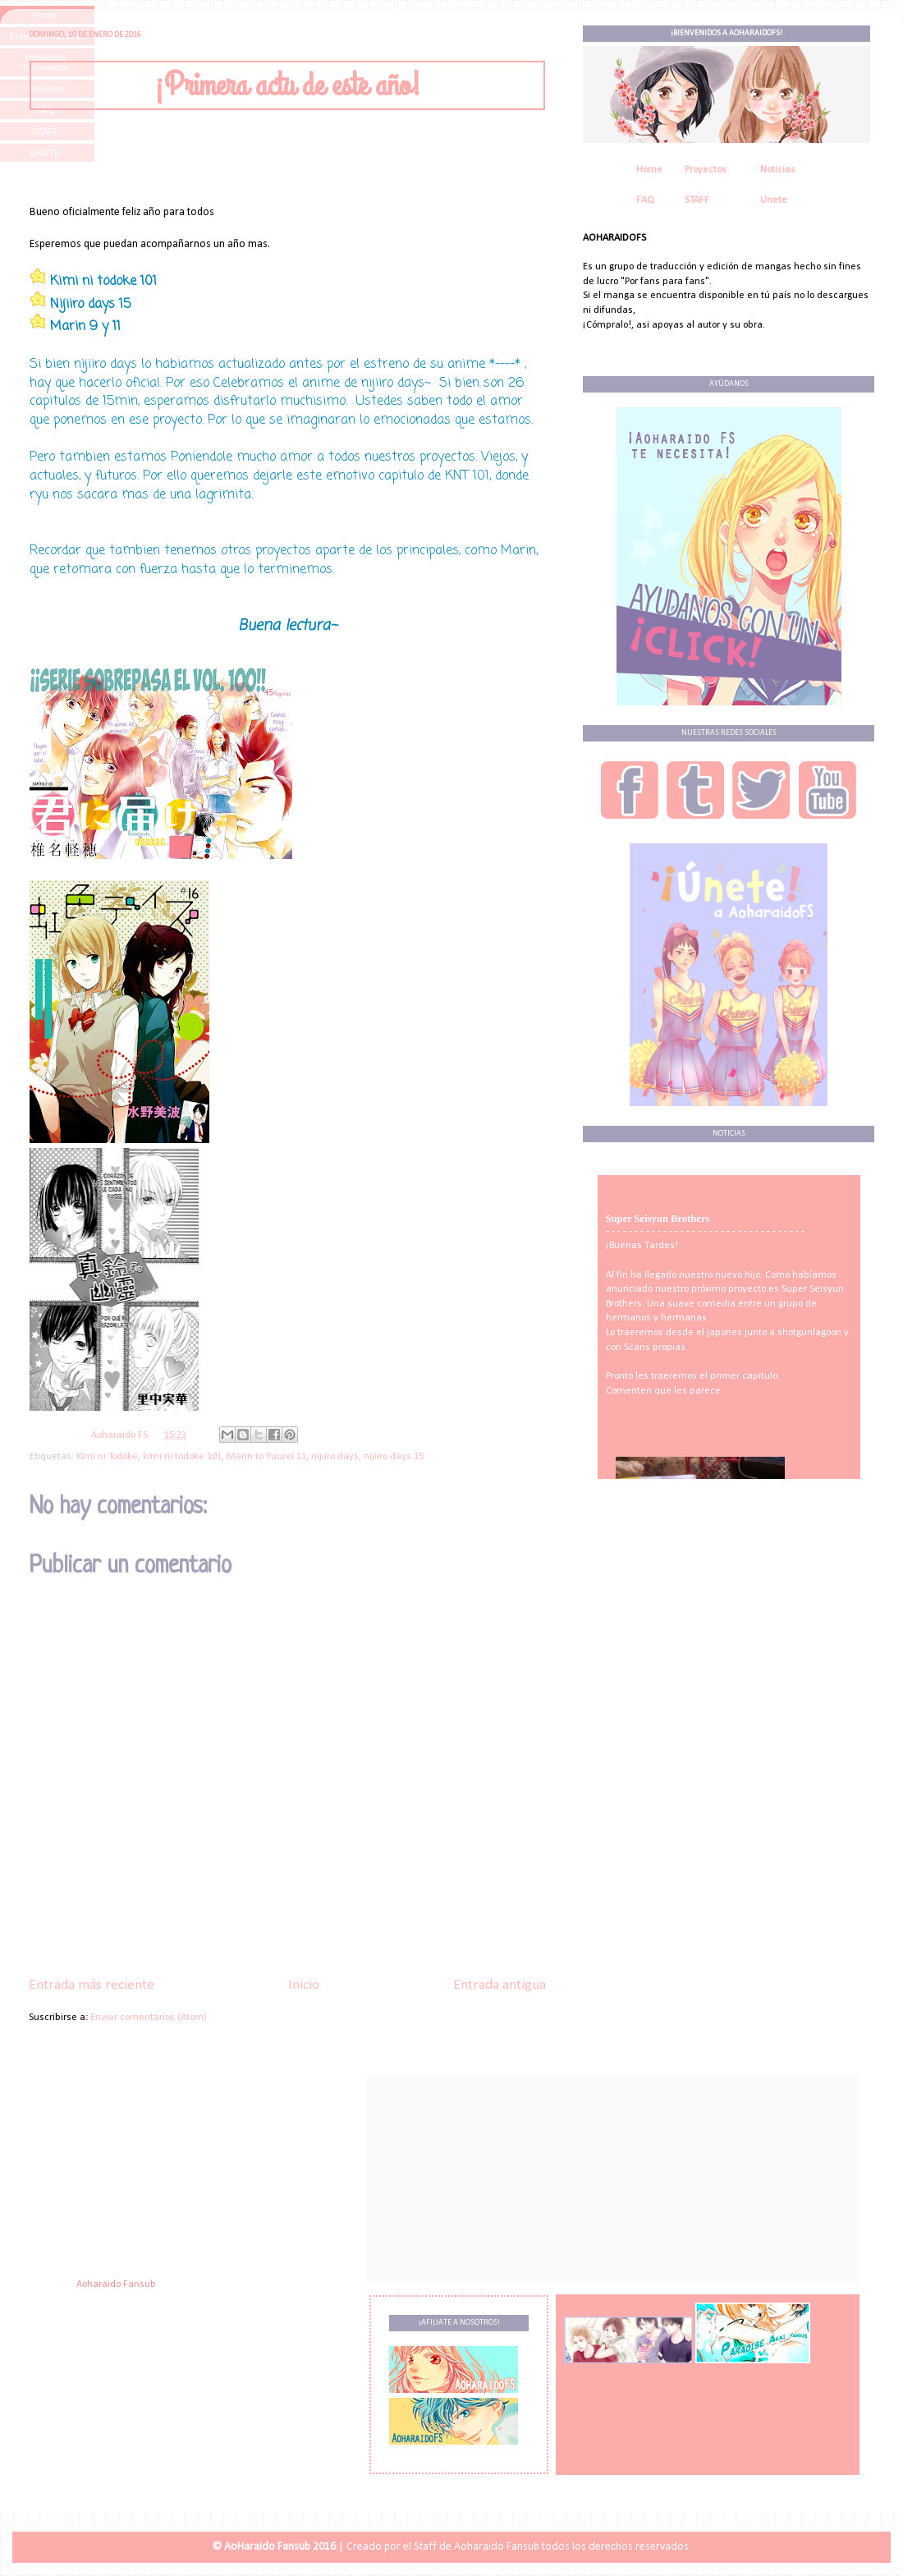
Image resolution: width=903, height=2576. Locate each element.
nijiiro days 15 (394, 1457)
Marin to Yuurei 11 (266, 1457)
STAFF (697, 200)
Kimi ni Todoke (107, 1457)
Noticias (777, 170)
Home (649, 170)
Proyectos (706, 170)
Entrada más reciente (91, 1985)
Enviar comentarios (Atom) (148, 2018)
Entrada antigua (499, 1985)
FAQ (645, 200)
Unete (773, 200)
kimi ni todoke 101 (182, 1457)
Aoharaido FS (120, 1435)
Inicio (303, 1985)
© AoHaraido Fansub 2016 (274, 2547)
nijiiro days (335, 1457)
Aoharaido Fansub (116, 2284)
